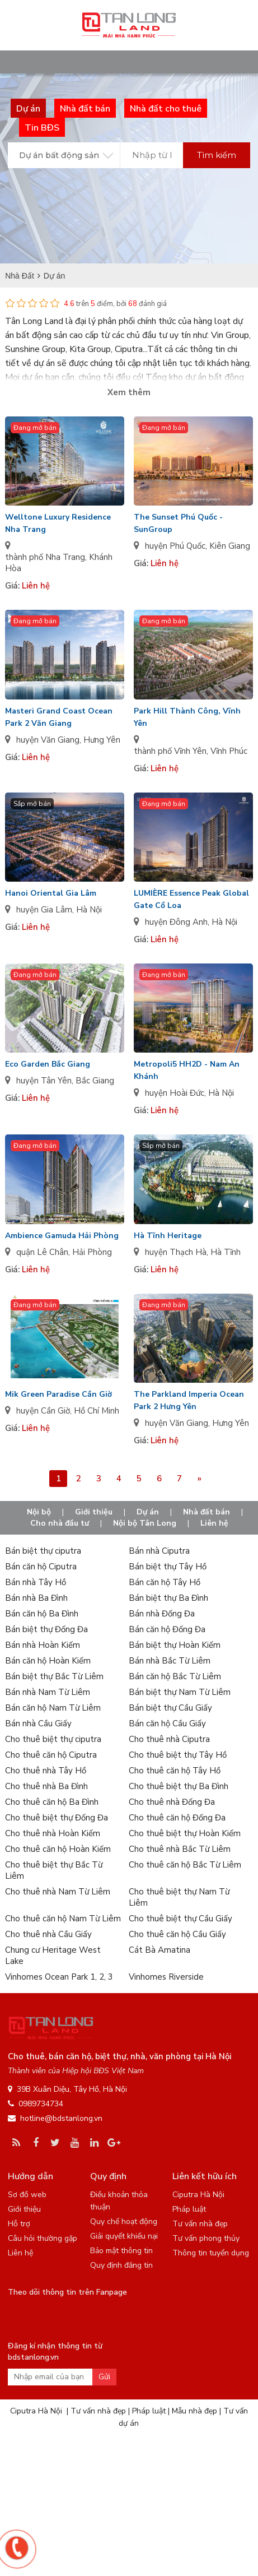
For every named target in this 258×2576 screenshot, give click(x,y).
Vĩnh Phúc (228, 751)
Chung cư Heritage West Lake (53, 1955)
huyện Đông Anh (176, 922)
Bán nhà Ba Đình (36, 1598)
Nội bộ (39, 1512)
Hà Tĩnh (225, 1252)
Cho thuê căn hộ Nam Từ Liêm (63, 1918)
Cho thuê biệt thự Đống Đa (56, 1817)
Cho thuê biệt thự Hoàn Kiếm (185, 1833)
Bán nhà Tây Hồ (35, 1582)
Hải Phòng (92, 1252)
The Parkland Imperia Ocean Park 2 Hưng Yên (189, 1400)
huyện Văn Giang (47, 739)
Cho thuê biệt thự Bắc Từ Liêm (53, 1870)
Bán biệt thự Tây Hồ (168, 1566)
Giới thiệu (93, 1512)
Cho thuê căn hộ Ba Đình (51, 1802)
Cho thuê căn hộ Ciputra (51, 1754)
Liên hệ (214, 1523)
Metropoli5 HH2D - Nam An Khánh (187, 1070)
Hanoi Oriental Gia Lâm (50, 893)
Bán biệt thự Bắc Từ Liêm (54, 1676)
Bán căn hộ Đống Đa (167, 1629)
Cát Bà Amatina (159, 1950)
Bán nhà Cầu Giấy (38, 1723)
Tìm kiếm (216, 155)
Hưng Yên (101, 739)
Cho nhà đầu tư (59, 1523)
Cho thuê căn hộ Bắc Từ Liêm (185, 1864)
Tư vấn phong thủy (206, 2238)
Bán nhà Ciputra (159, 1550)
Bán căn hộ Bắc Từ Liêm (175, 1676)
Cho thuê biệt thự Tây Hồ (178, 1754)
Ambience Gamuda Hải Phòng (62, 1235)
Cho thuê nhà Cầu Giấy (48, 1934)
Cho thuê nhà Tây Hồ (45, 1770)
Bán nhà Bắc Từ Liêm (169, 1660)
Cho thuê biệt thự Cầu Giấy (180, 1918)
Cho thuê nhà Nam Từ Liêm (57, 1891)
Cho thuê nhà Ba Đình (46, 1786)
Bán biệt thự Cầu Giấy (170, 1707)
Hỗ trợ (19, 2223)
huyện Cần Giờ (43, 1410)
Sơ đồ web (27, 2194)
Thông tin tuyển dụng (210, 2253)
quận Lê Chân (42, 1252)
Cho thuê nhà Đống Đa (172, 1802)
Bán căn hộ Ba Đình (41, 1613)
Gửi (104, 2376)
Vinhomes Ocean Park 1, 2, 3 (59, 1976)
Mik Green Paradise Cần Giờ (58, 1394)
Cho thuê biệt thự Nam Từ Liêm (179, 1897)
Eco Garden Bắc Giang (47, 1064)
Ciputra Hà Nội (198, 2194)
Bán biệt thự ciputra (43, 1550)
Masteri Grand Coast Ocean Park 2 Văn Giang (58, 717)
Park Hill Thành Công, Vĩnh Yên (187, 717)
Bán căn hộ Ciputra (41, 1566)
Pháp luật (189, 2209)
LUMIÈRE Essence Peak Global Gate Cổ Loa (191, 899)
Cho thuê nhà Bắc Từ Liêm (180, 1849)
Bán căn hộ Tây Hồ (164, 1582)
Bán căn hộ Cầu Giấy (167, 1723)
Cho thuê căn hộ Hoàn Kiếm (58, 1849)
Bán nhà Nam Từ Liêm (47, 1692)
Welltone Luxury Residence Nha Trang (58, 523)
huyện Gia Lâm (44, 909)
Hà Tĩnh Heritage (167, 1235)
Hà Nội (89, 909)
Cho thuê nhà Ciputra (169, 1739)
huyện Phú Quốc (175, 546)
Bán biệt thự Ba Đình (168, 1598)
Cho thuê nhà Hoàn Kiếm (52, 1833)
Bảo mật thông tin (121, 2250)
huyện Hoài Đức (174, 1093)
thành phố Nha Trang (45, 557)
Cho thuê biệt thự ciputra (53, 1739)
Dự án (148, 1512)
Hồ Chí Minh (96, 1410)
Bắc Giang (95, 1080)
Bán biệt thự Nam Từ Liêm (180, 1692)
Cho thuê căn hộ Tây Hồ (175, 1770)
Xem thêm (129, 392)
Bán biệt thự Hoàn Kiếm (175, 1645)
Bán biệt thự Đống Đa (46, 1629)
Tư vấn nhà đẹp (200, 2223)
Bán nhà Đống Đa (162, 1613)
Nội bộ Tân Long (144, 1523)
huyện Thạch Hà (176, 1252)
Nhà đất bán (206, 1512)
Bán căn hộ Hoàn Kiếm (48, 1660)
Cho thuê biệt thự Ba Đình (178, 1786)
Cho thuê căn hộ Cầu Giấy (177, 1934)
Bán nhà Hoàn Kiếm (42, 1645)
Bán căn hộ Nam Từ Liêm (53, 1707)
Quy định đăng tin (121, 2265)
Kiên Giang (229, 546)
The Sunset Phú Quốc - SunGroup (178, 523)
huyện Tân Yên (44, 1080)
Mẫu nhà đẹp (194, 2411)
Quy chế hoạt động (123, 2221)
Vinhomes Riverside (166, 1976)
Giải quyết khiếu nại (124, 2236)
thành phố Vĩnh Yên (170, 751)
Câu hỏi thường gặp (42, 2238)
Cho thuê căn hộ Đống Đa (177, 1817)
